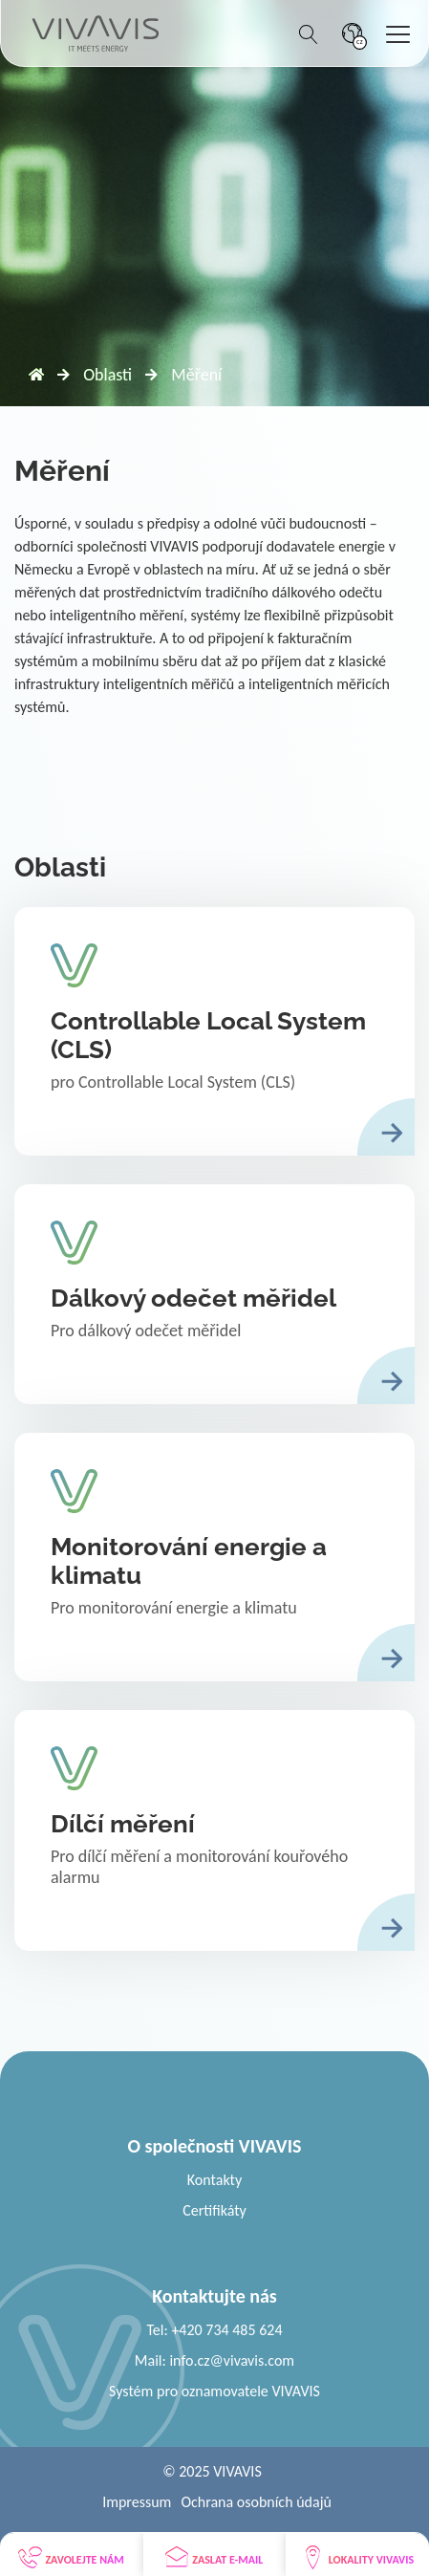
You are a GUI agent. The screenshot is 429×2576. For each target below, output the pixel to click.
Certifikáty (214, 2210)
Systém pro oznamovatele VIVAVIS (214, 2391)
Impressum (136, 2502)
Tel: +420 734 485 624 (214, 2330)
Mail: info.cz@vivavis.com (214, 2360)
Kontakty (214, 2180)
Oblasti (107, 374)
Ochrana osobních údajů (256, 2502)
